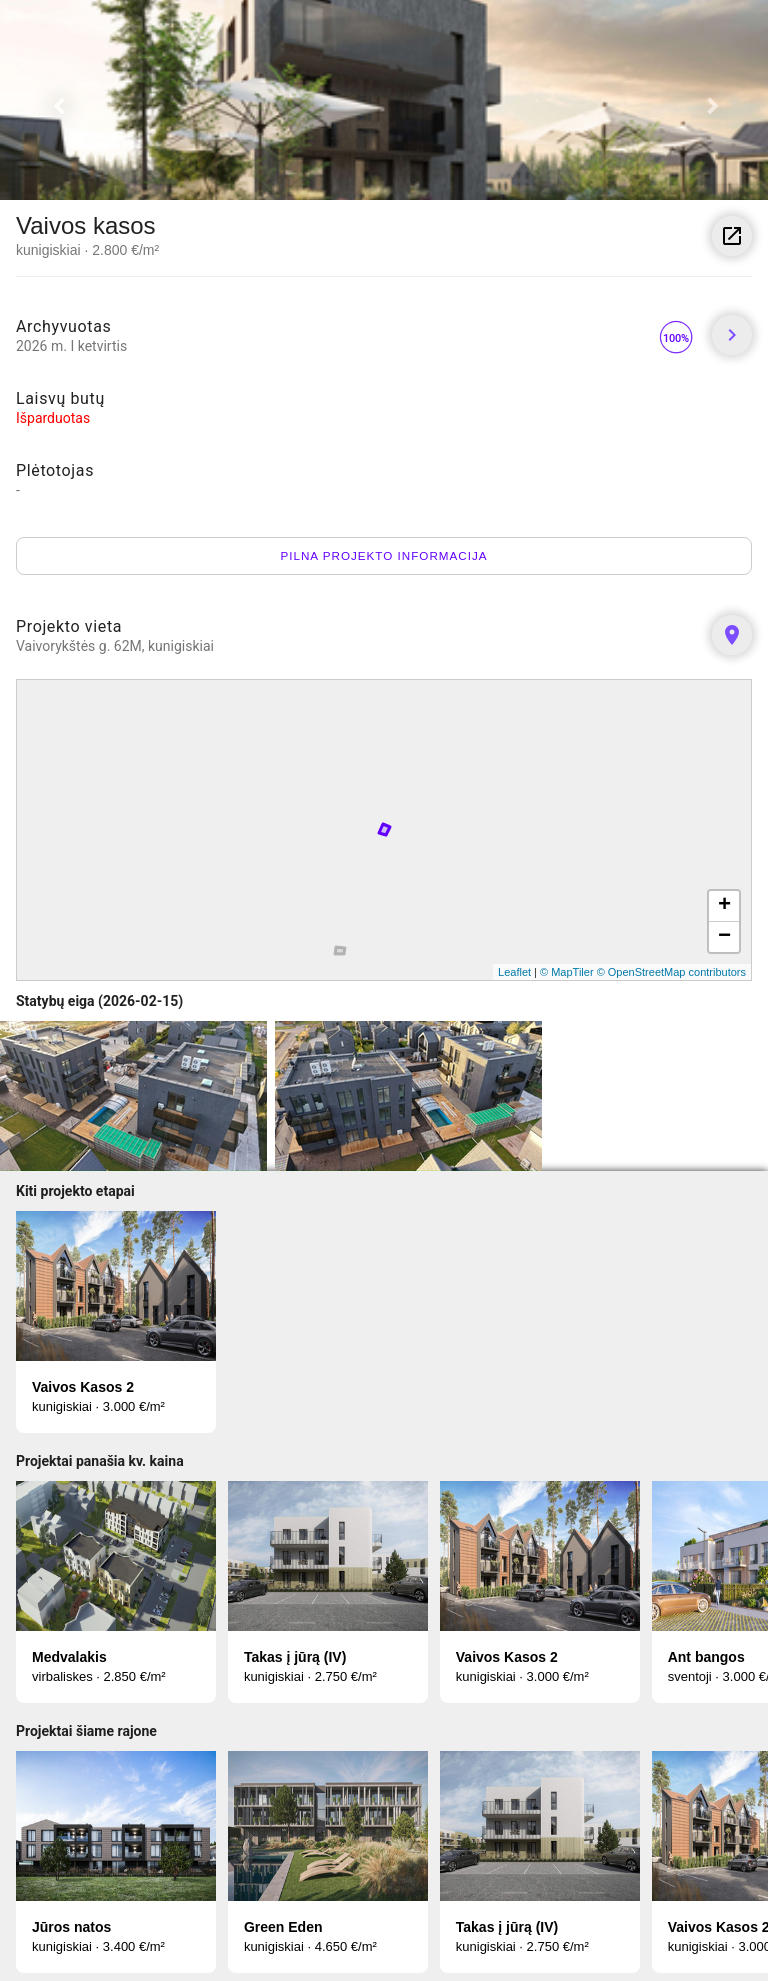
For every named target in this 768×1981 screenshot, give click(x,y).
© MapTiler (567, 972)
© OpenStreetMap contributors (671, 972)
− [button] (724, 937)
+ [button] (724, 906)
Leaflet (514, 972)
